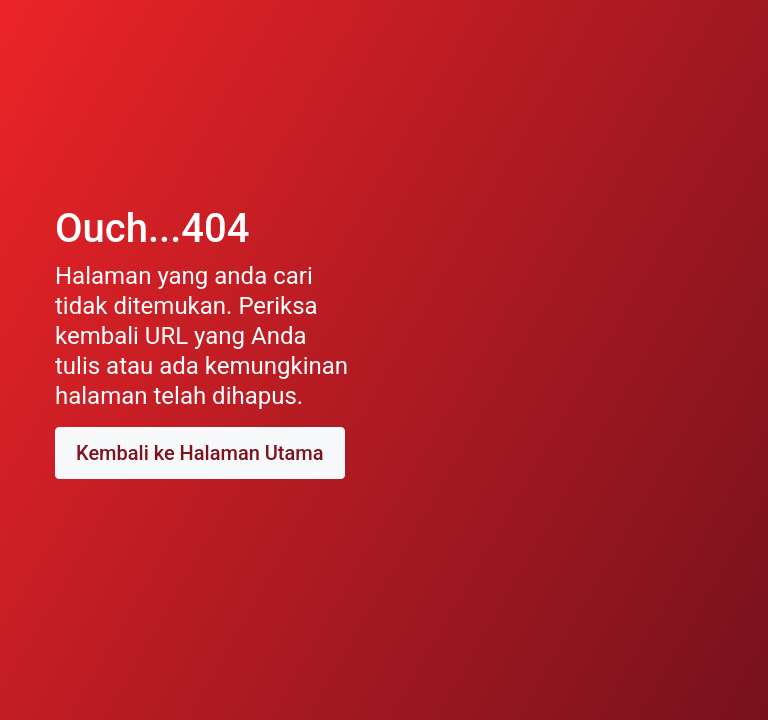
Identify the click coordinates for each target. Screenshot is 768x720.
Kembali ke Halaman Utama (200, 453)
